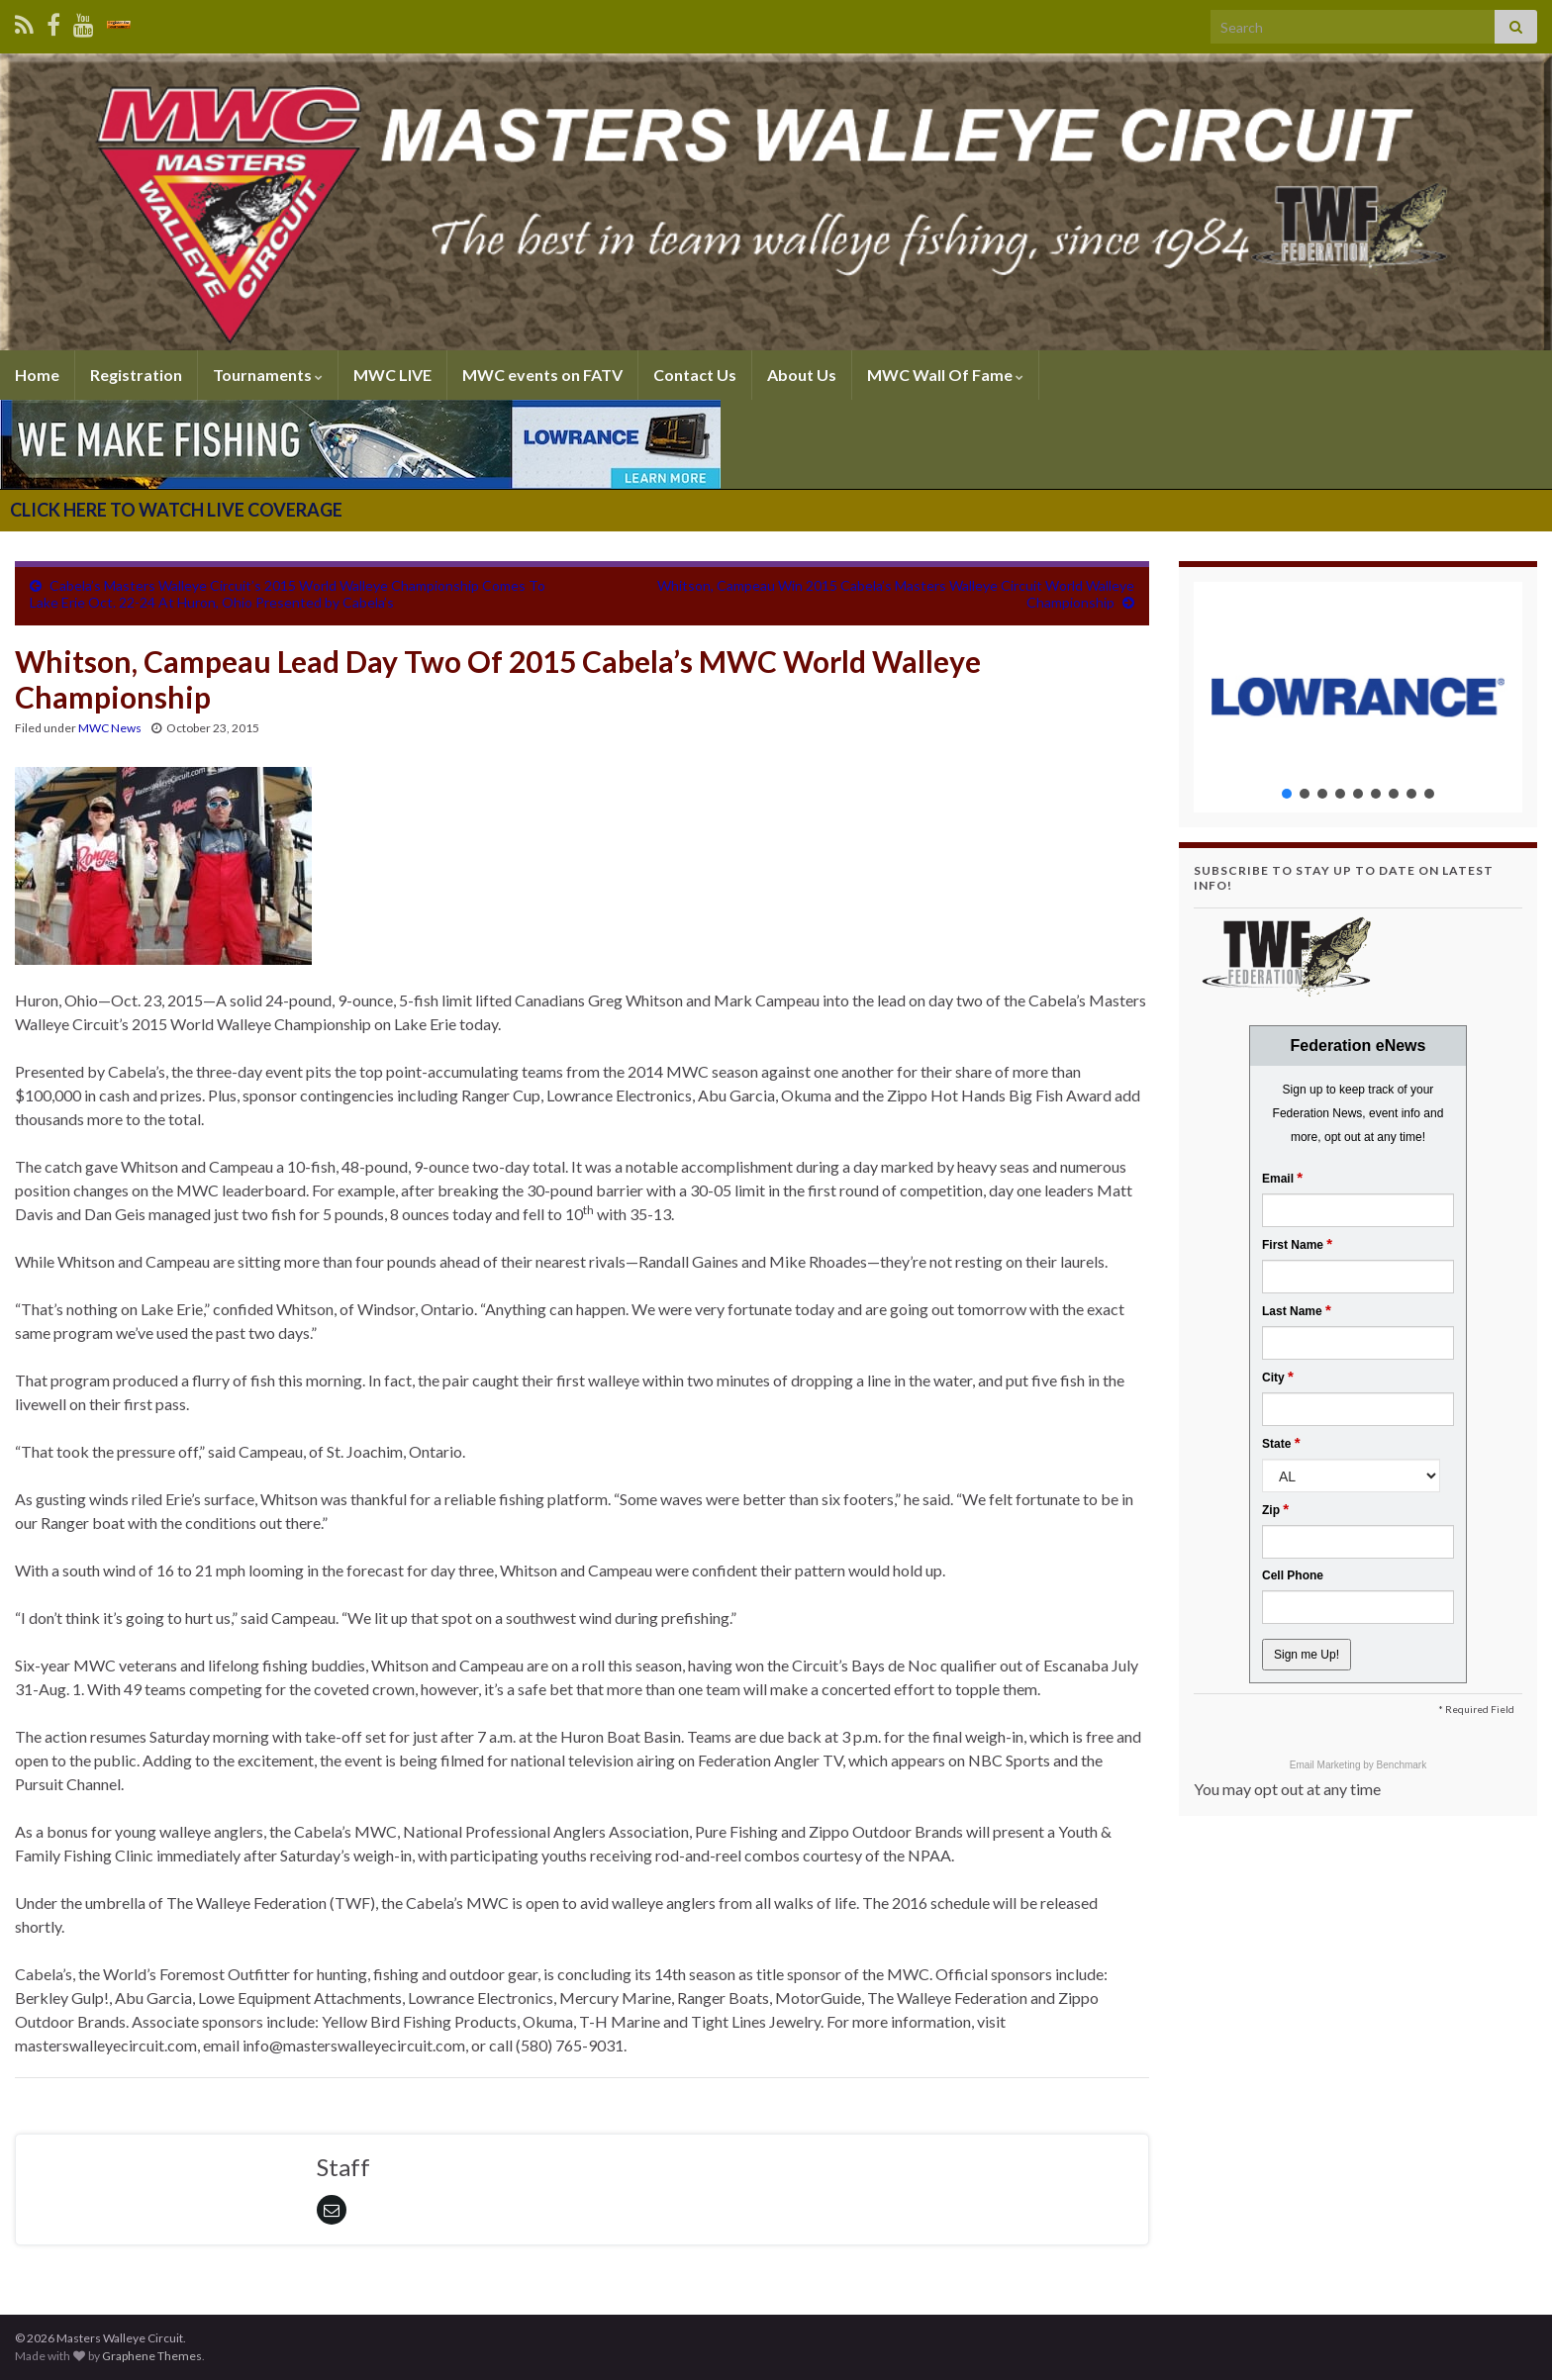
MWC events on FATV (542, 374)
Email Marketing (1326, 1765)
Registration (136, 374)
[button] (1358, 697)
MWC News (110, 727)
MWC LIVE (392, 374)
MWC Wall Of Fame (945, 374)
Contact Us (694, 374)
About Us (801, 374)
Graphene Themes (152, 2355)
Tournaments (268, 374)
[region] (1358, 697)
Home (37, 374)
